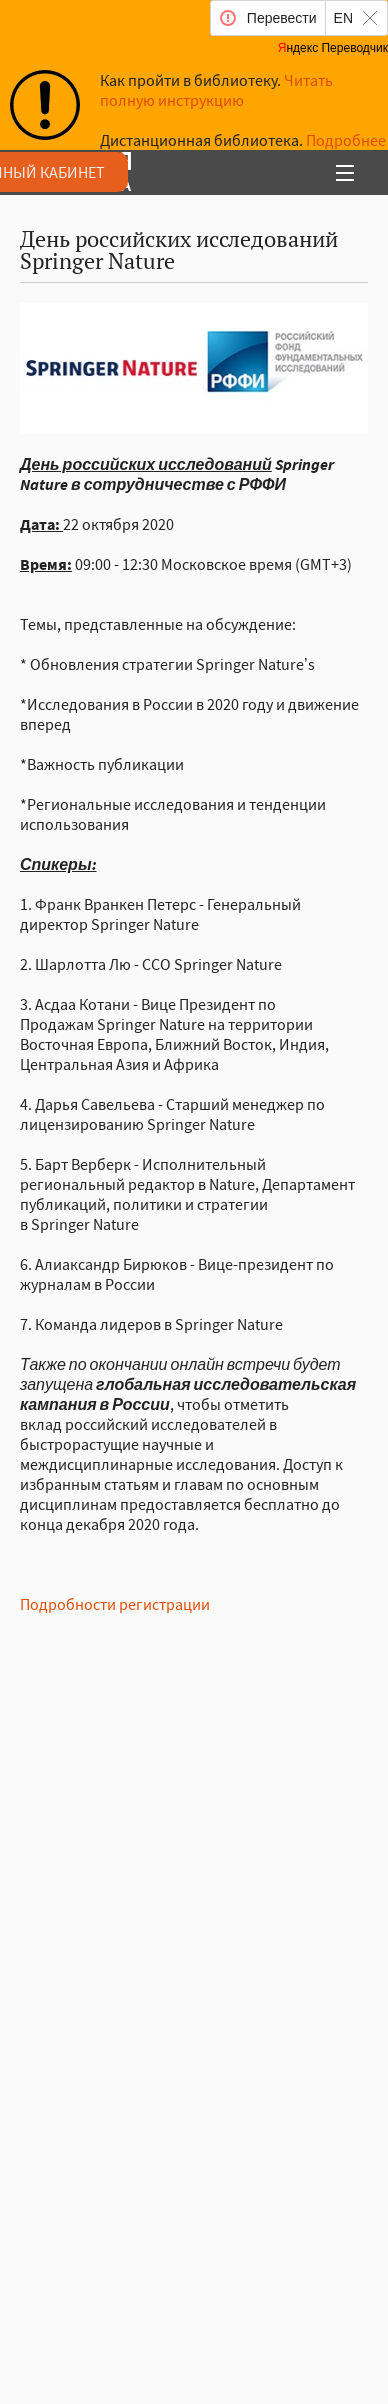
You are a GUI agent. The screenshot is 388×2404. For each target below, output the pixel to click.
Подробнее (346, 140)
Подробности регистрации (115, 1604)
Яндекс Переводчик (333, 48)
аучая (150, 174)
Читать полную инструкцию (216, 90)
